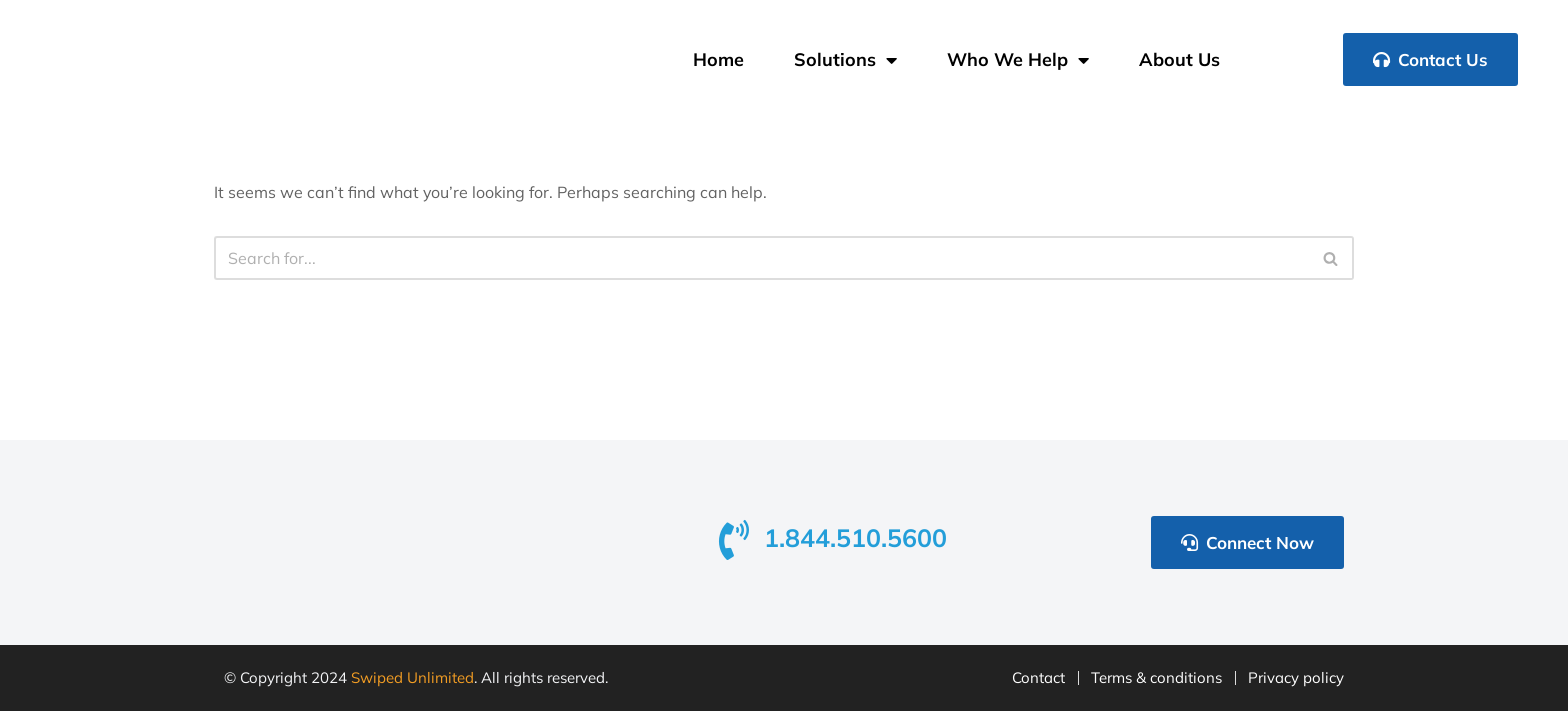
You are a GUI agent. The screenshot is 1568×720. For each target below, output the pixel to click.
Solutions (845, 60)
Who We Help (1018, 60)
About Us (1179, 59)
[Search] (761, 258)
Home (718, 59)
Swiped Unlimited (412, 687)
